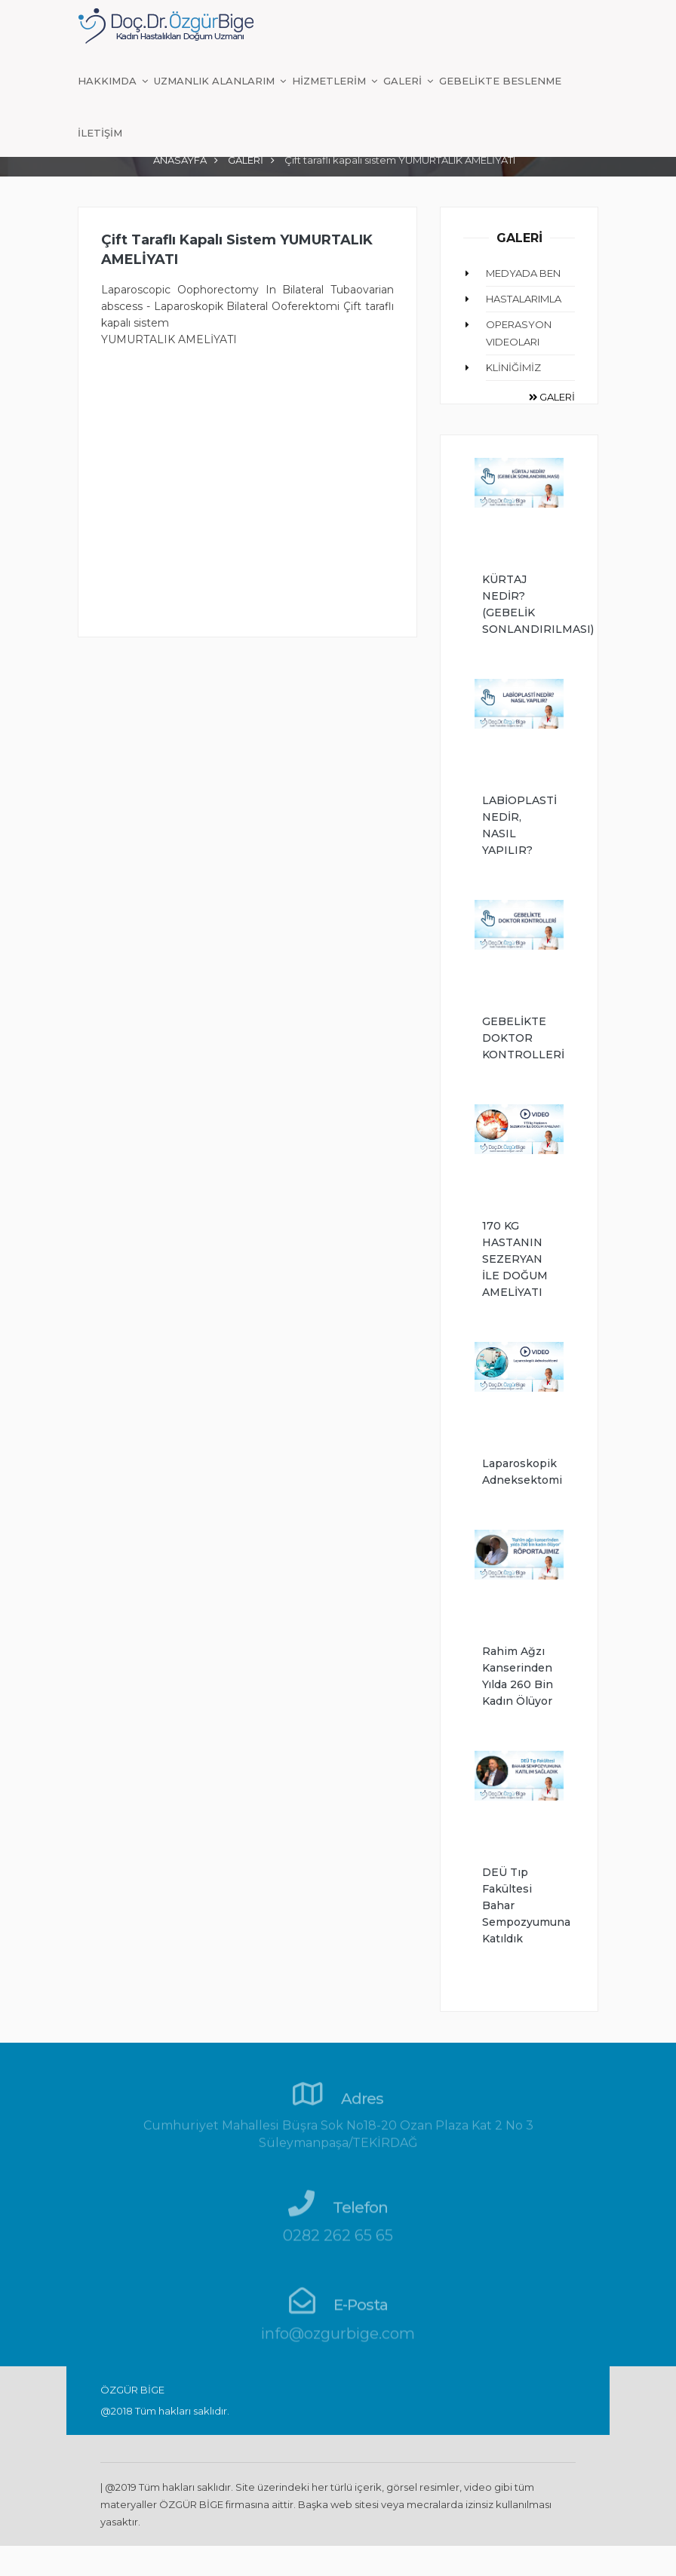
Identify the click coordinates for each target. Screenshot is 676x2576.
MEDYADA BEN (523, 273)
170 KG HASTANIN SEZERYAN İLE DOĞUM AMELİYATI (515, 1259)
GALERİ (404, 81)
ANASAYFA (180, 160)
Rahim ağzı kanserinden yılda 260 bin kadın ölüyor (517, 1676)
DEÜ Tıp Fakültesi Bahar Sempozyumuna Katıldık (519, 1905)
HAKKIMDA (109, 81)
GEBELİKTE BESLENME (500, 81)
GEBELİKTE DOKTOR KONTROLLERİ (519, 1038)
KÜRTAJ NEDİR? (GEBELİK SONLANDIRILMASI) (519, 604)
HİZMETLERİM (330, 81)
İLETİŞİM (100, 133)
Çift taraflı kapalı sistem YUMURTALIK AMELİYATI (237, 250)
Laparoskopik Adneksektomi (519, 1472)
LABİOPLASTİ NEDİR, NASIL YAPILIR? (519, 825)
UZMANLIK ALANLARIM (216, 81)
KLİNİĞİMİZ (513, 367)
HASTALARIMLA (523, 299)
